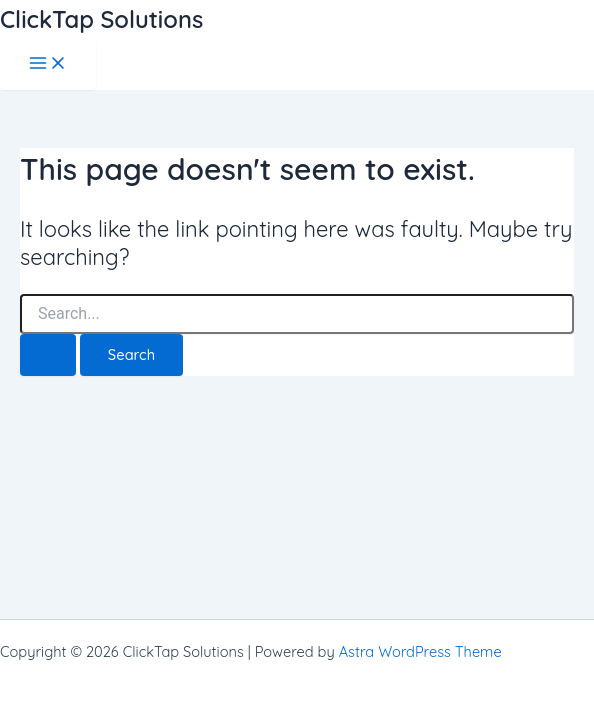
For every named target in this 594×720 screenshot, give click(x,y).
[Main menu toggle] (48, 64)
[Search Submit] (48, 355)
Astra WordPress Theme (420, 651)
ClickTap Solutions (101, 19)
